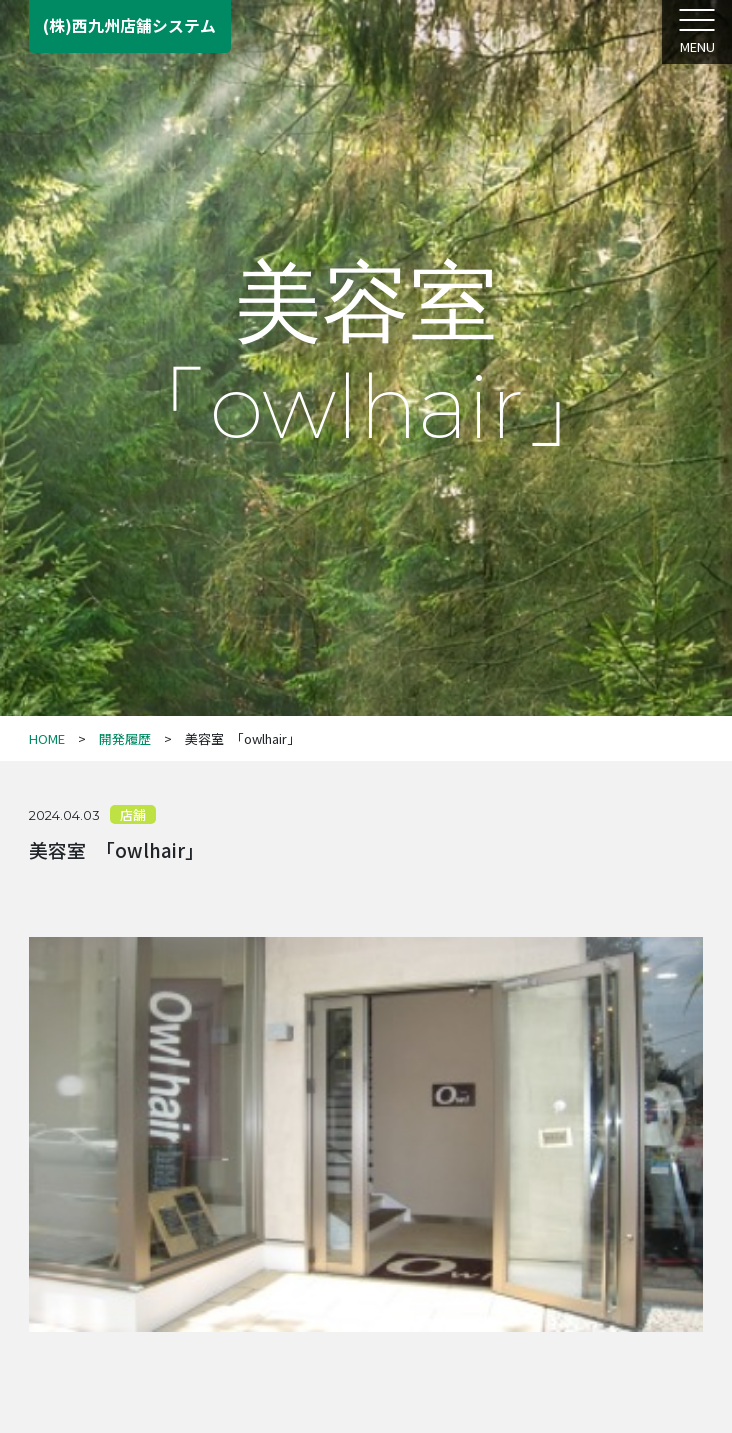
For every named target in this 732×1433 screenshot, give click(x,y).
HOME (47, 738)
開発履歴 (125, 738)
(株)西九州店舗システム (129, 25)
